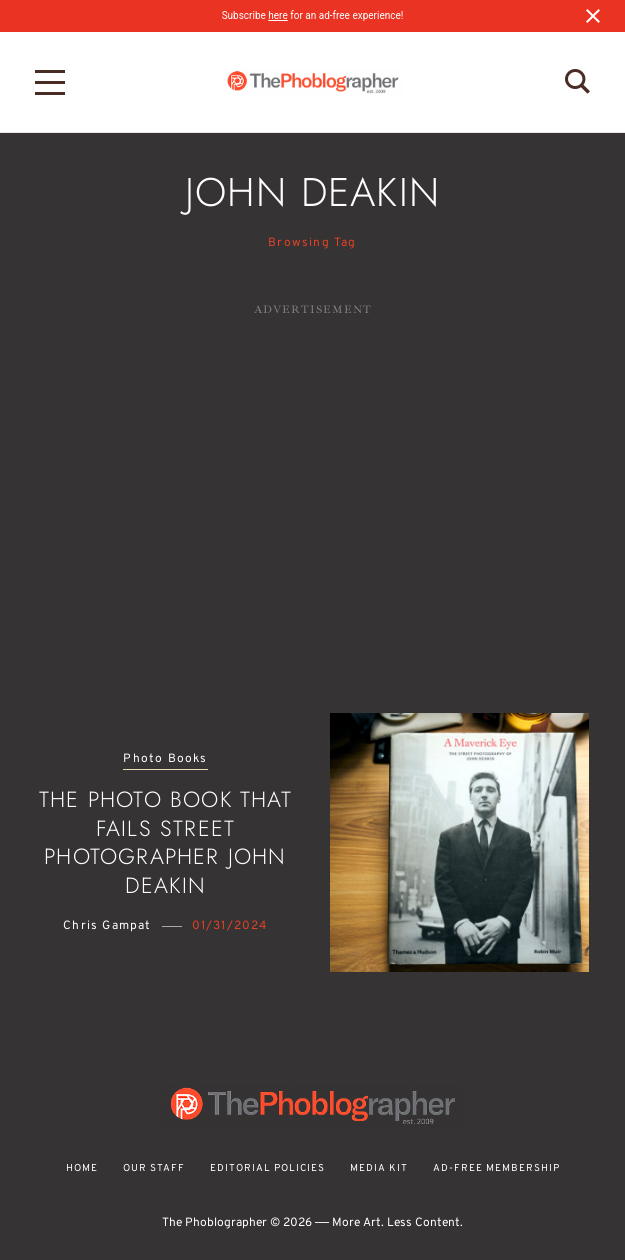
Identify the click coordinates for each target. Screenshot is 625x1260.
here (277, 15)
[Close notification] (593, 16)
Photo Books (165, 759)
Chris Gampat (107, 926)
